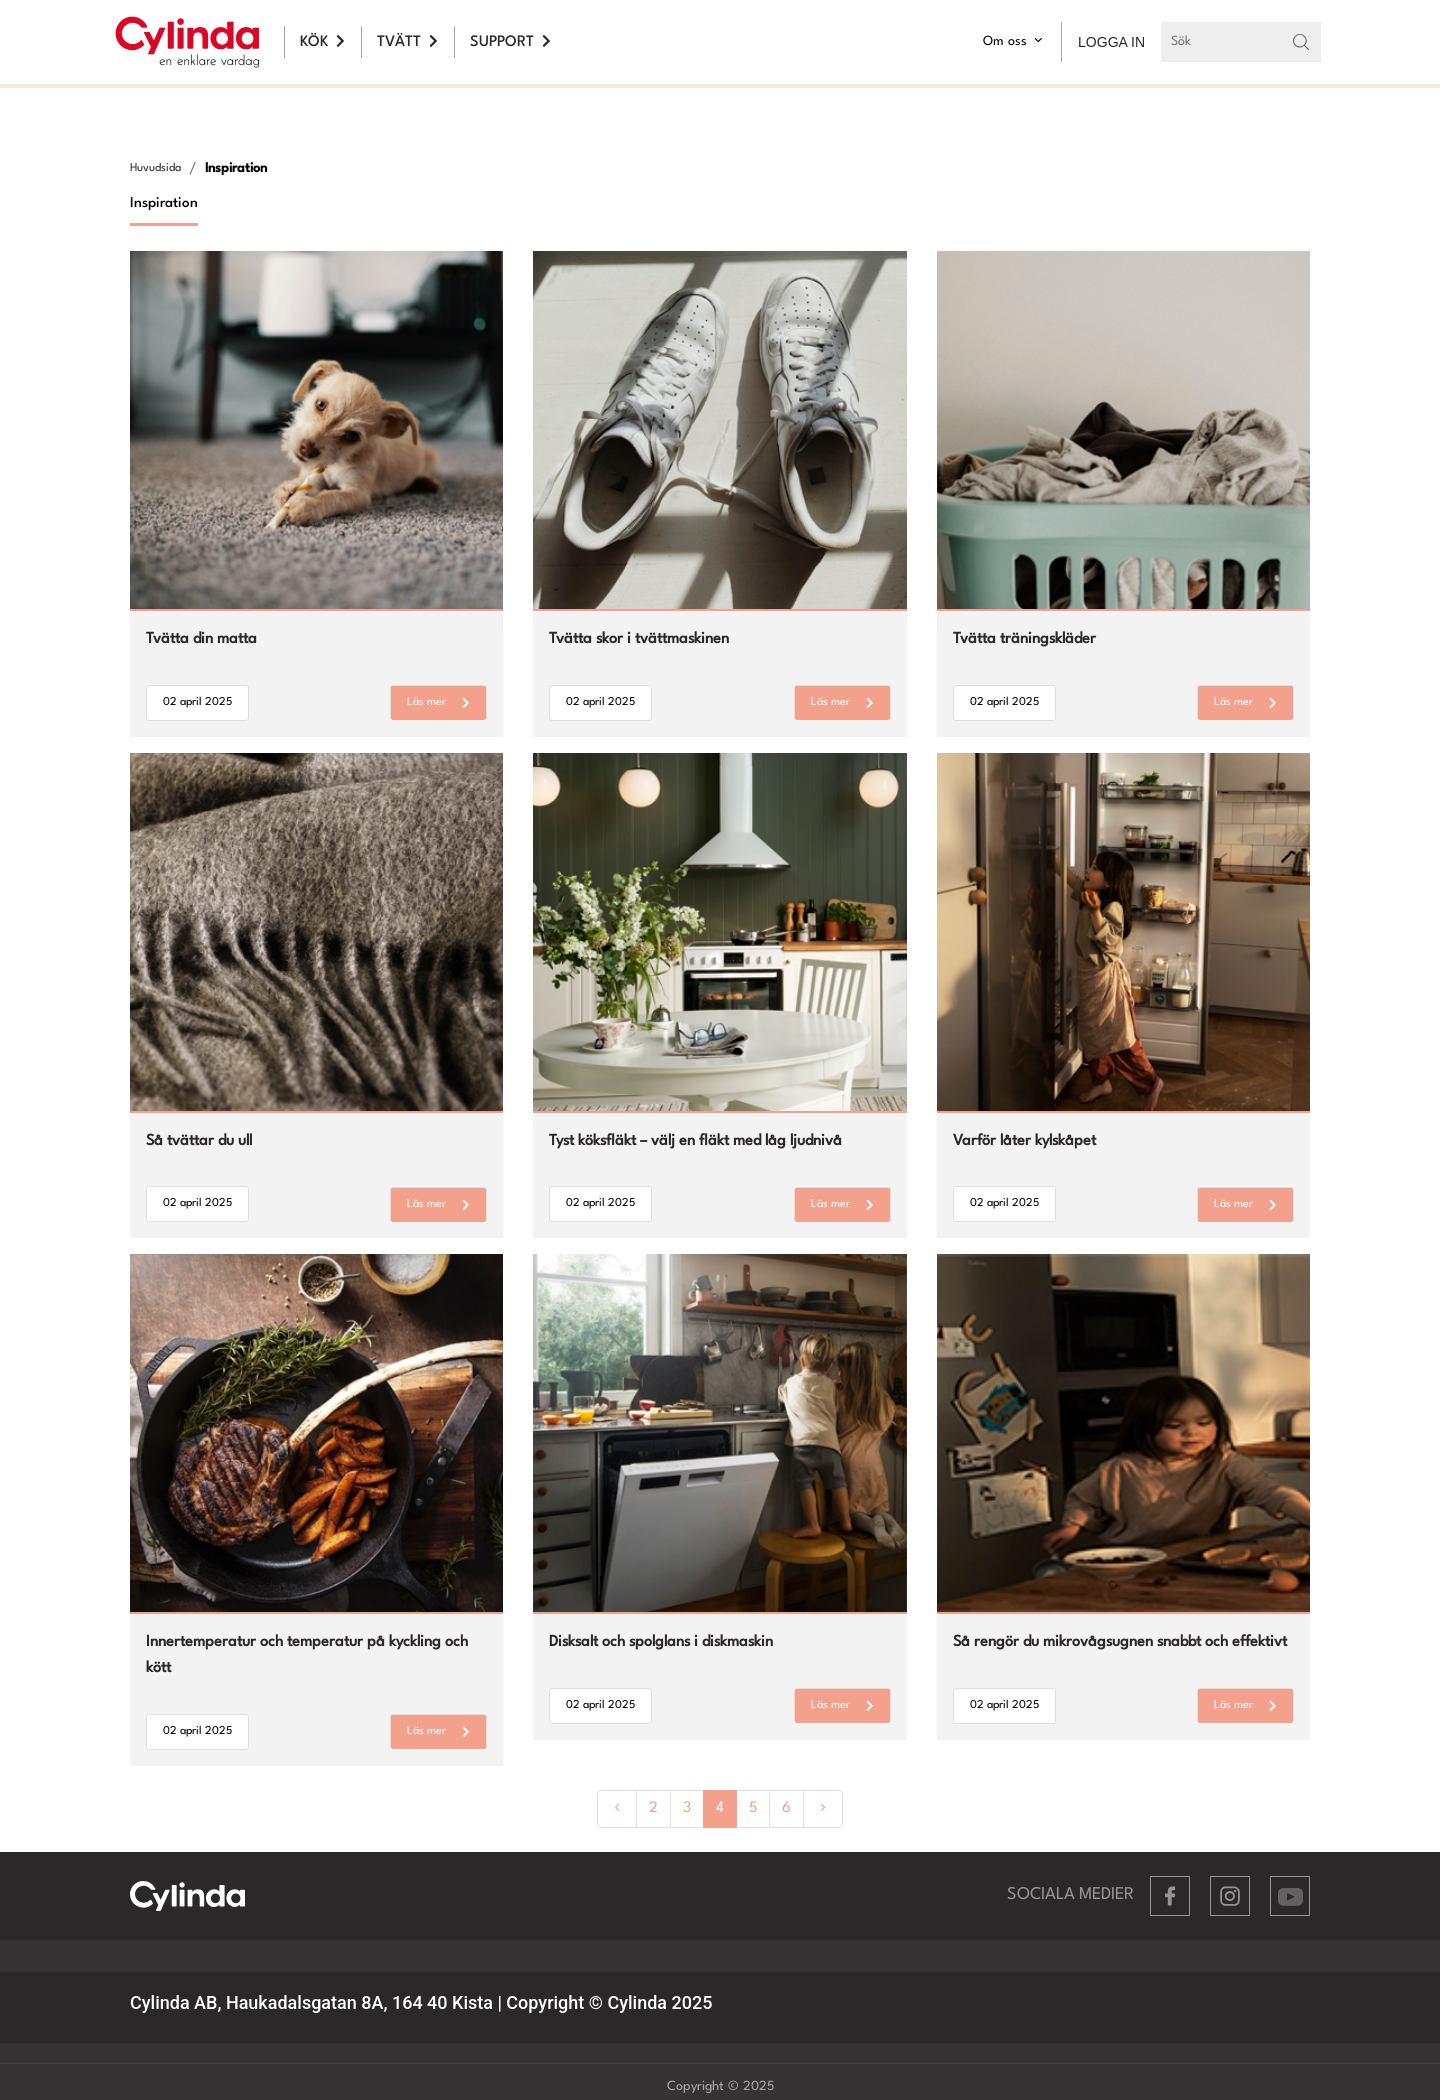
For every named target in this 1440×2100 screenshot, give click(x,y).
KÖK (322, 42)
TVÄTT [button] (407, 42)
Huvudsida (155, 168)
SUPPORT (510, 42)
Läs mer (438, 703)
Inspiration (236, 168)
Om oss (1014, 40)
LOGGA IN (1111, 42)
